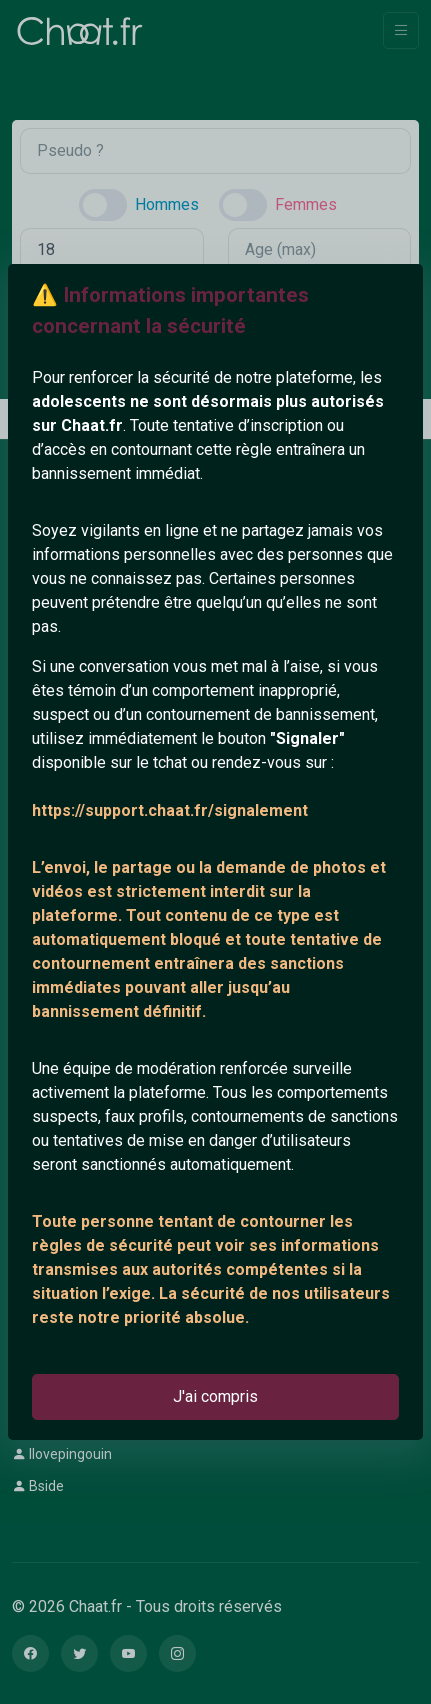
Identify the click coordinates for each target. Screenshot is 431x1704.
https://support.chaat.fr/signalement (170, 810)
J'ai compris (215, 1396)
